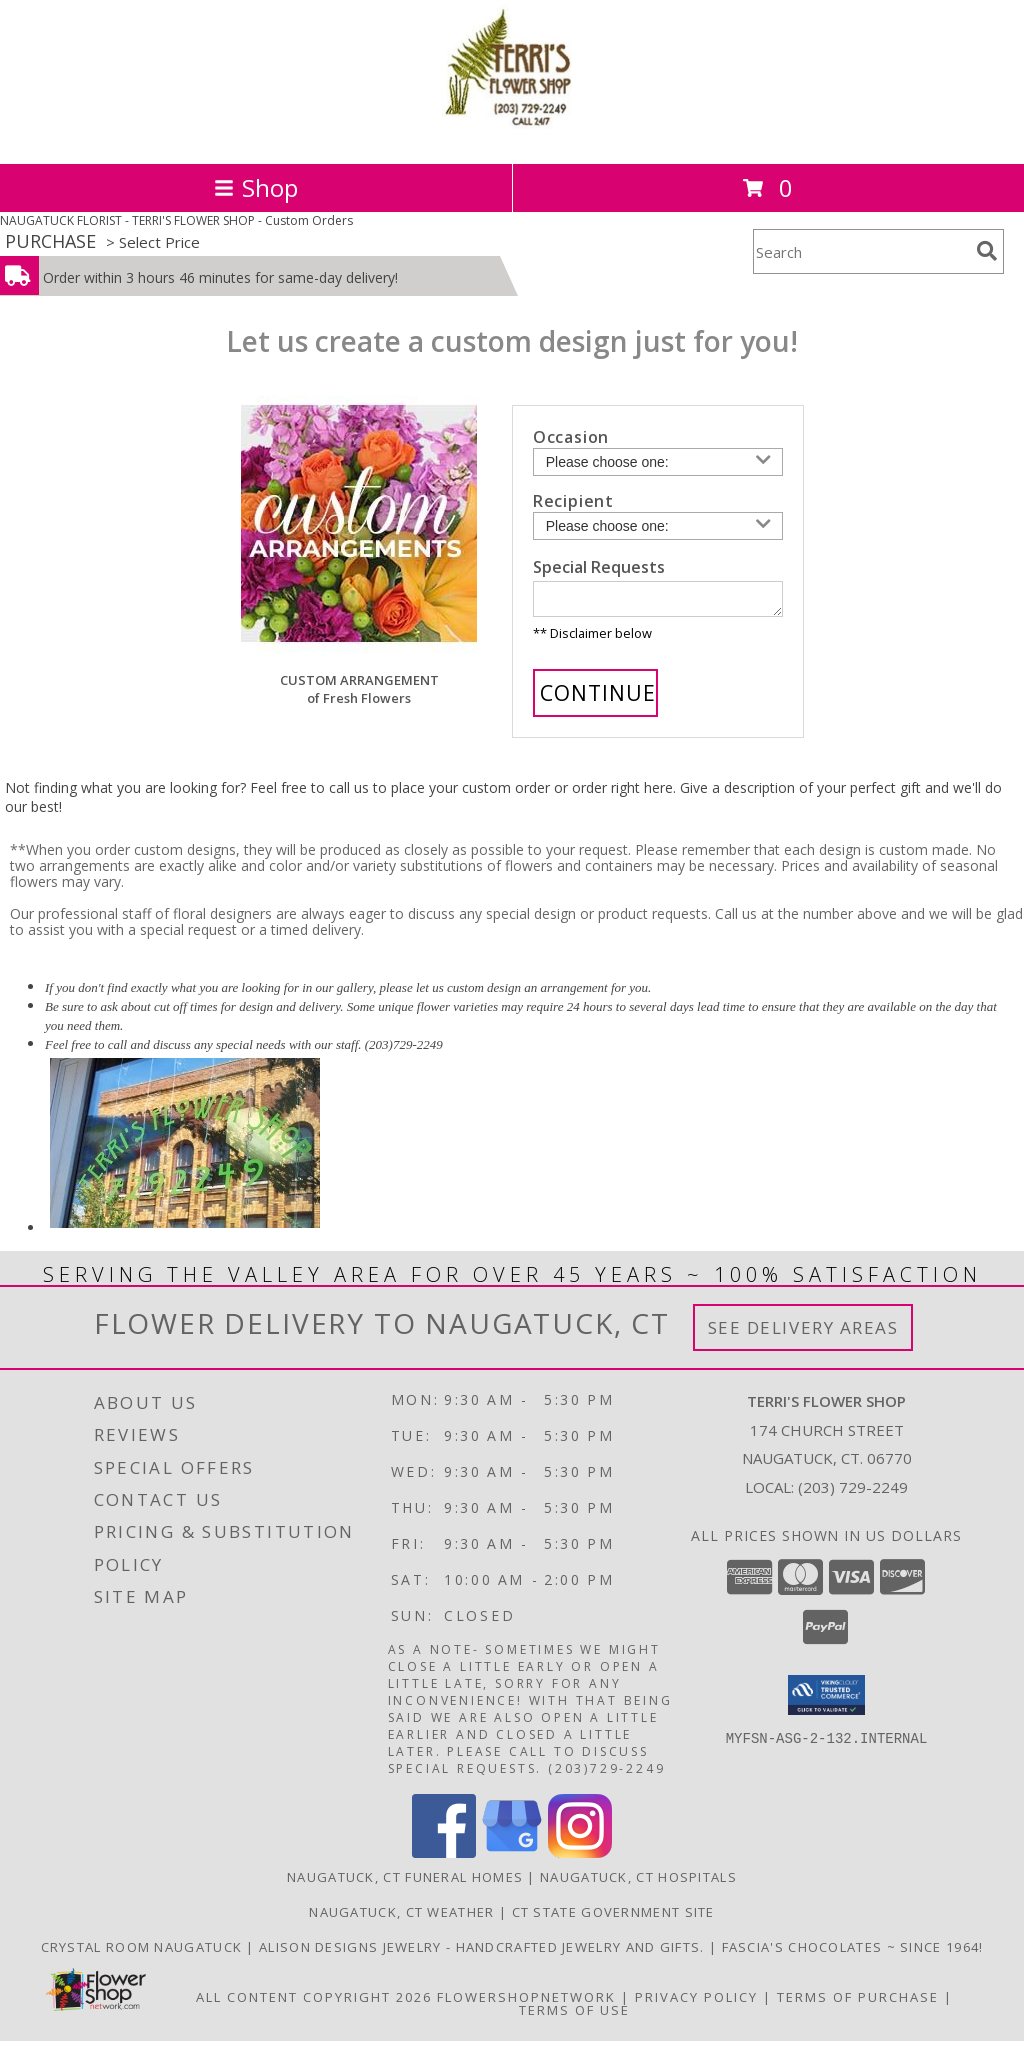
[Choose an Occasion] (658, 462)
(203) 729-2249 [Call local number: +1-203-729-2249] (853, 1493)
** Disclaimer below (592, 639)
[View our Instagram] (580, 1858)
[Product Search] (861, 251)
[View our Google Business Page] (512, 1858)
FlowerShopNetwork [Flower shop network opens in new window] (526, 2003)
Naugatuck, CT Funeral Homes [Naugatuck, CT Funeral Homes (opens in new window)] (405, 1883)
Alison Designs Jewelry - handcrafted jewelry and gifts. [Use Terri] (484, 1953)
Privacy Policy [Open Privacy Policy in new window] (696, 2003)
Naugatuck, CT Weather (401, 1918)
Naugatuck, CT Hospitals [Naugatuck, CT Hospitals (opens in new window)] (638, 1883)
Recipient (573, 501)
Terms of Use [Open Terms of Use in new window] (574, 2016)
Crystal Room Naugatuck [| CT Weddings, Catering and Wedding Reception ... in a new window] (144, 1953)
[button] (826, 1701)
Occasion (571, 437)
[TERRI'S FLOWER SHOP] (512, 134)
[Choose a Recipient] (658, 526)
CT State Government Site (613, 1918)
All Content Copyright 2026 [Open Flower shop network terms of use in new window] (314, 2003)
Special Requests (599, 567)
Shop (256, 187)
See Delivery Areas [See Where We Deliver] (803, 1333)
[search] (987, 251)
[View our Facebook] (444, 1858)
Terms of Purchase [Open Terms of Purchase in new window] (858, 2003)
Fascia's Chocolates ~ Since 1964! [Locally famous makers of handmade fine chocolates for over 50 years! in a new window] (853, 1953)
